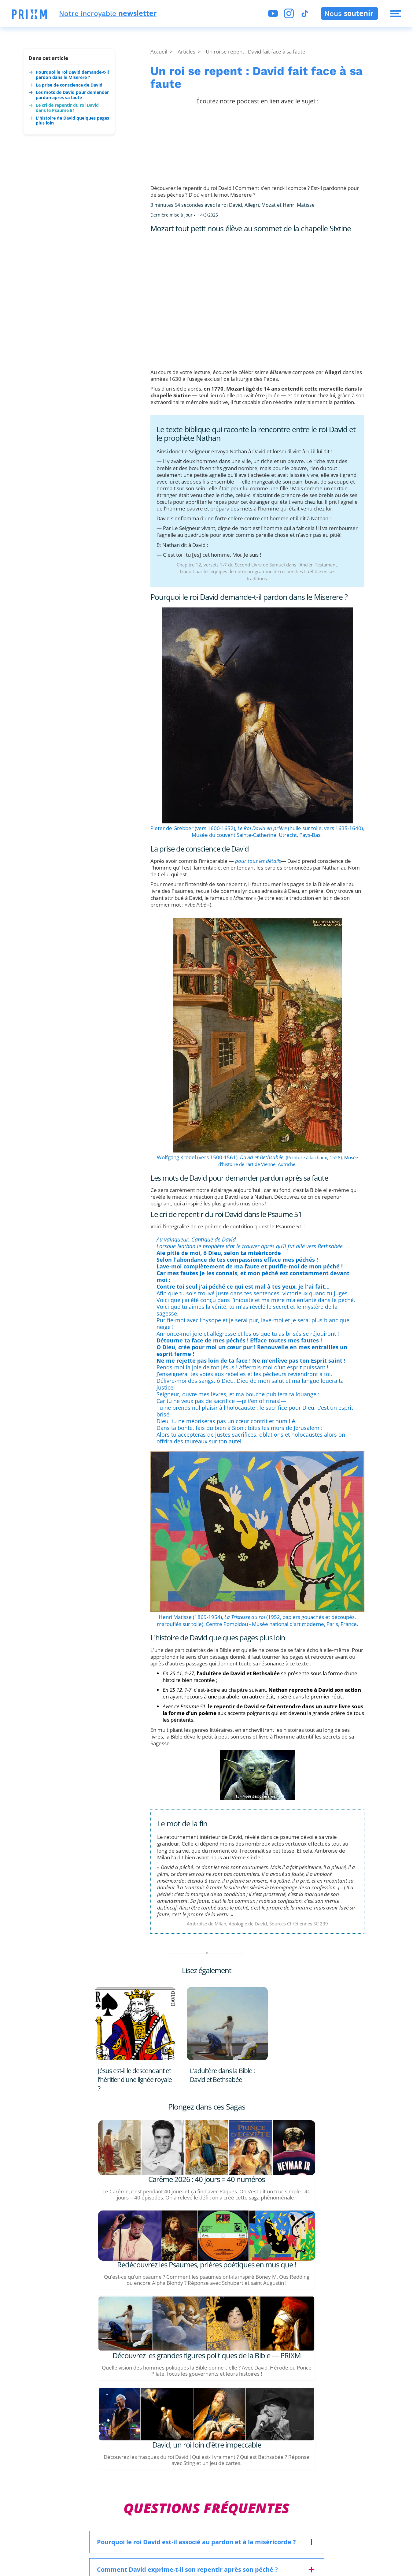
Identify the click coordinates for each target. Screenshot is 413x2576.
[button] (29, 14)
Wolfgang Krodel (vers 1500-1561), (220, 1157)
